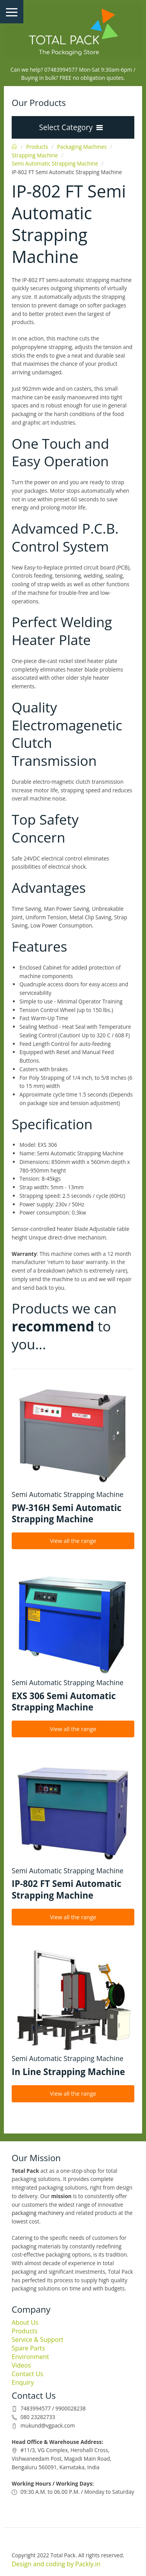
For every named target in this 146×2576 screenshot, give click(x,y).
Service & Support (37, 2339)
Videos (21, 2365)
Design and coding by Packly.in (56, 2564)
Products (37, 146)
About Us (25, 2322)
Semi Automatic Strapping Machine (55, 163)
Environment (30, 2356)
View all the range (73, 1541)
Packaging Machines (82, 146)
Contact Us (27, 2374)
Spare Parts (28, 2348)
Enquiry (23, 2382)
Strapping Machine (35, 155)
